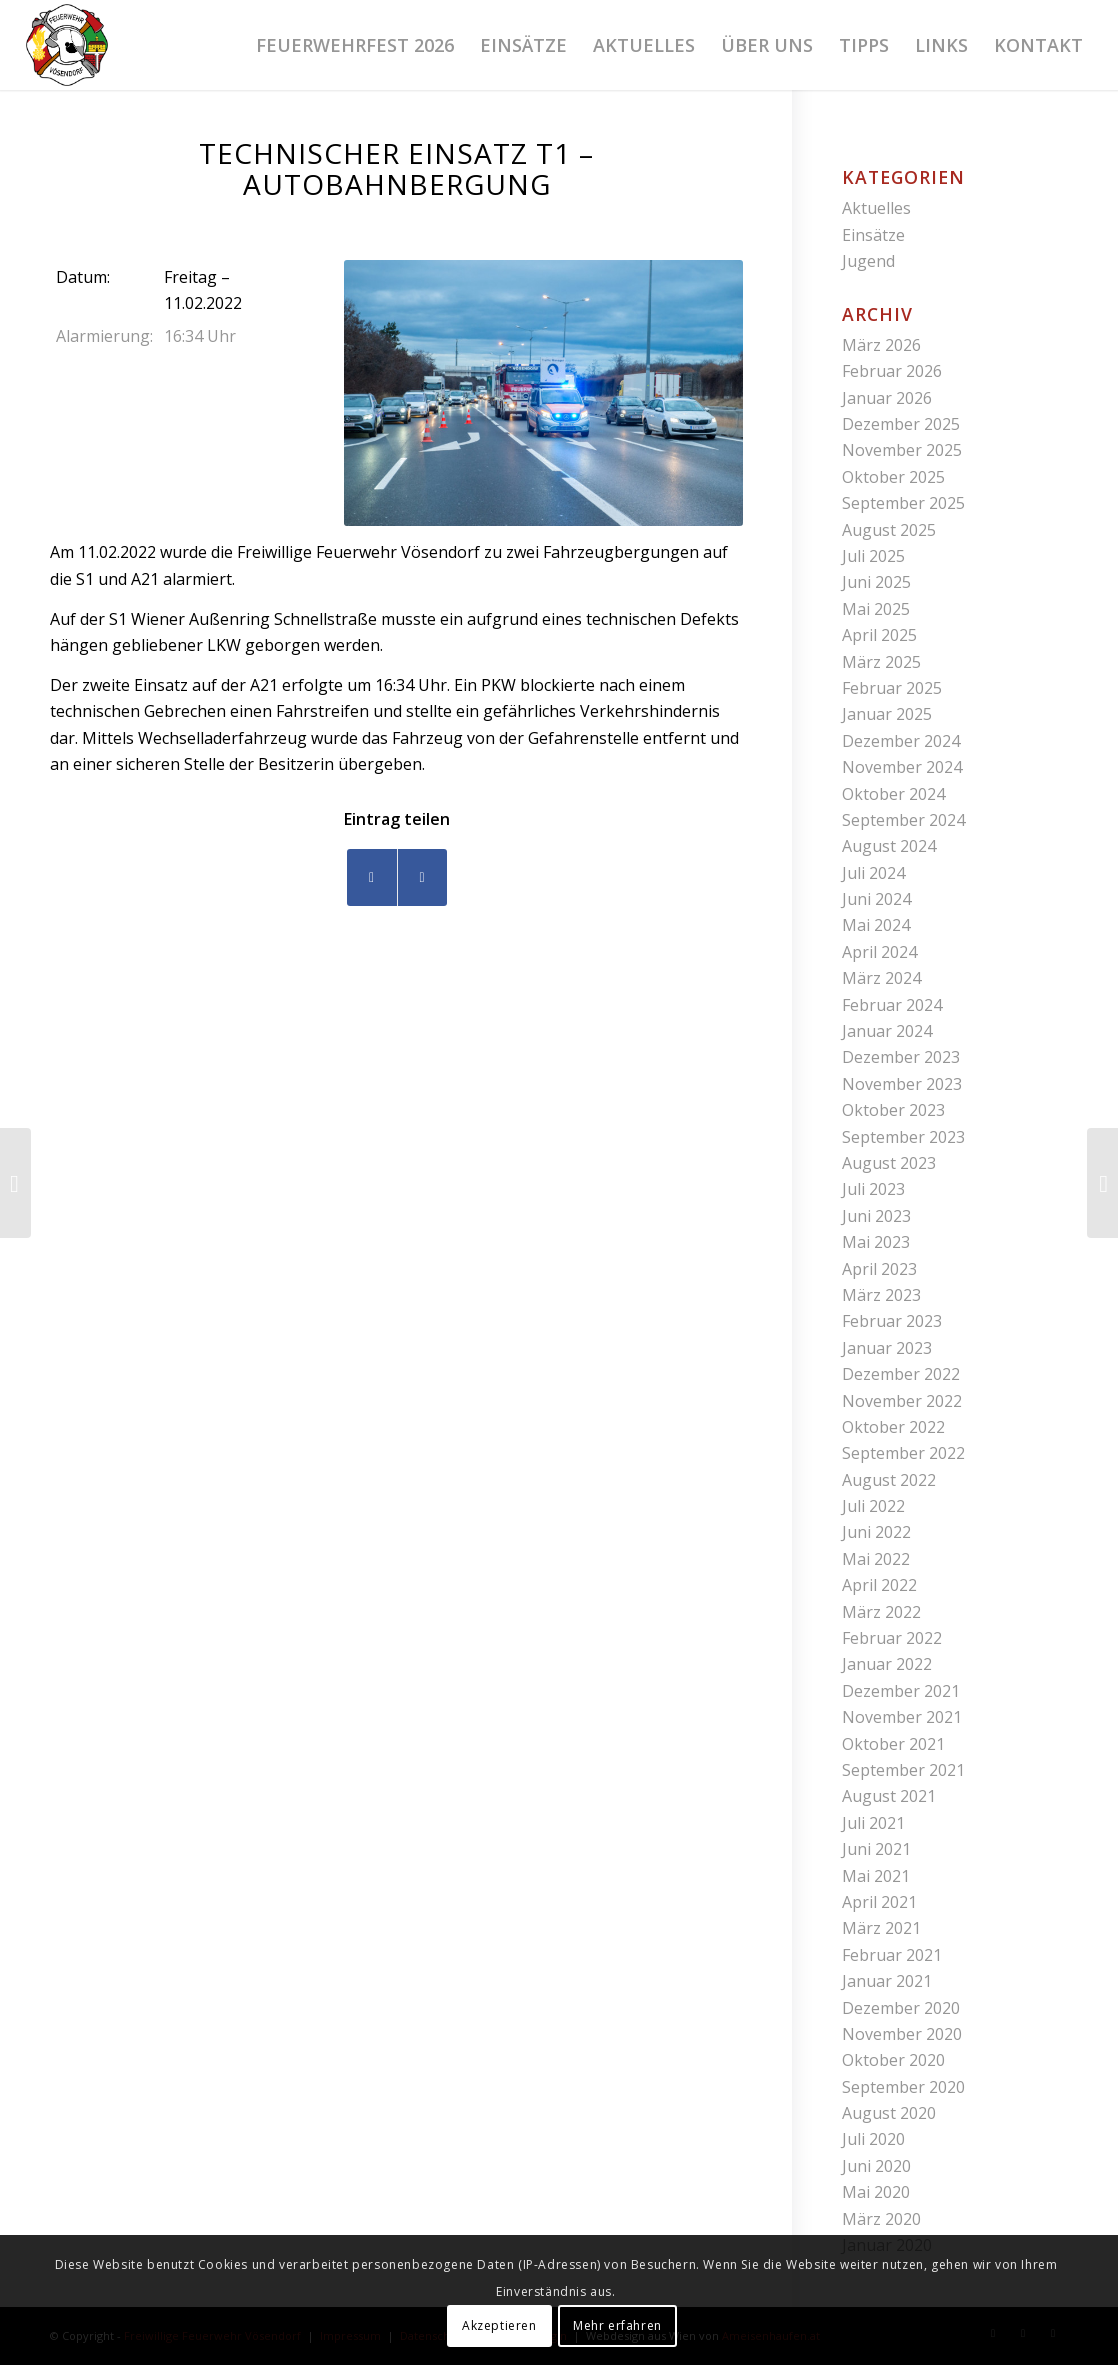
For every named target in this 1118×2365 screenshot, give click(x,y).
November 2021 (902, 1717)
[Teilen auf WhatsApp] (422, 877)
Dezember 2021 (901, 1691)
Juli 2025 (873, 556)
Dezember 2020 (901, 2008)
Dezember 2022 (901, 1374)
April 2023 (879, 1269)
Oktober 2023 (893, 1110)
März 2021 (881, 1928)
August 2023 (889, 1163)
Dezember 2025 (901, 424)
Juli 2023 (873, 1189)
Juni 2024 (876, 899)
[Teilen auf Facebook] (372, 877)
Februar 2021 (892, 1955)
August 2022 (889, 1480)
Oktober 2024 (893, 794)
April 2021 (879, 1902)
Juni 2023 (876, 1216)
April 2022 (879, 1585)
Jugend (868, 261)
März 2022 (881, 1612)
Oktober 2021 (893, 1744)
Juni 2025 (876, 582)
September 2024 (903, 820)
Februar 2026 (892, 371)
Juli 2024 (873, 873)
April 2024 (879, 952)
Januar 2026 (887, 398)
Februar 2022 (892, 1638)
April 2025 (879, 635)
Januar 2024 (887, 1031)
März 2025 (881, 662)
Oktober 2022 (893, 1427)
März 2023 (881, 1295)
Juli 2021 (873, 1823)
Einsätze (873, 235)
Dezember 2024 (901, 741)
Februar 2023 (892, 1321)
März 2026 (881, 345)
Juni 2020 (876, 2166)
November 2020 (902, 2034)
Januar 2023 (887, 1348)
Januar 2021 (887, 1981)
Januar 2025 (887, 714)
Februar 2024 (892, 1005)
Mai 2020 (876, 2192)
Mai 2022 (876, 1559)
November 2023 (902, 1084)
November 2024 (902, 767)
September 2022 (903, 1453)
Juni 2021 (876, 1849)
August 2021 (889, 1796)
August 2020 (889, 2113)
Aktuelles (876, 208)
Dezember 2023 (901, 1057)
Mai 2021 (876, 1876)
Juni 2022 (876, 1532)
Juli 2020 (873, 2139)
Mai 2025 (876, 609)
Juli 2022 (873, 1506)
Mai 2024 (876, 925)
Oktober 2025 (893, 477)
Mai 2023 (876, 1242)
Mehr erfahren (617, 2325)
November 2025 (902, 450)
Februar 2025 (892, 688)
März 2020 (881, 2219)
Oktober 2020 (893, 2060)
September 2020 (903, 2087)
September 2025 (903, 503)
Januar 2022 (887, 1664)
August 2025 (889, 530)
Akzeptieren (499, 2325)
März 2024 (881, 978)
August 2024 (889, 846)
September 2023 (903, 1137)
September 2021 (903, 1770)
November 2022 (902, 1401)
